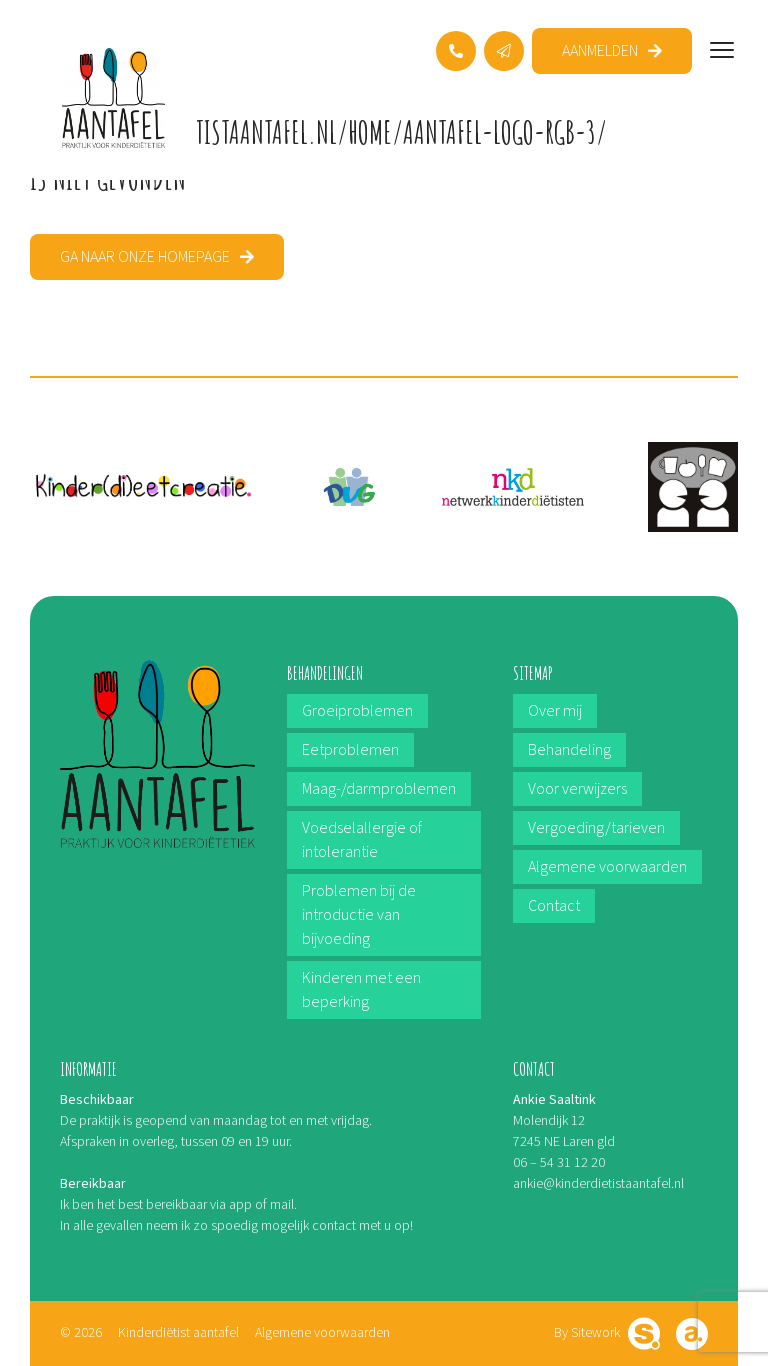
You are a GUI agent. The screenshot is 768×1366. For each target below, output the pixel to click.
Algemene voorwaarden (607, 867)
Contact (554, 906)
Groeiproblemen (357, 711)
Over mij (555, 711)
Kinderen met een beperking (361, 990)
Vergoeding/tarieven (596, 828)
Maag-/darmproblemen (379, 789)
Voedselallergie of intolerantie (362, 840)
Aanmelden (600, 51)
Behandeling (569, 750)
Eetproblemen (350, 750)
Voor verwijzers (577, 789)
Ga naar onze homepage (145, 257)
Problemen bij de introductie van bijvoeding (359, 915)
